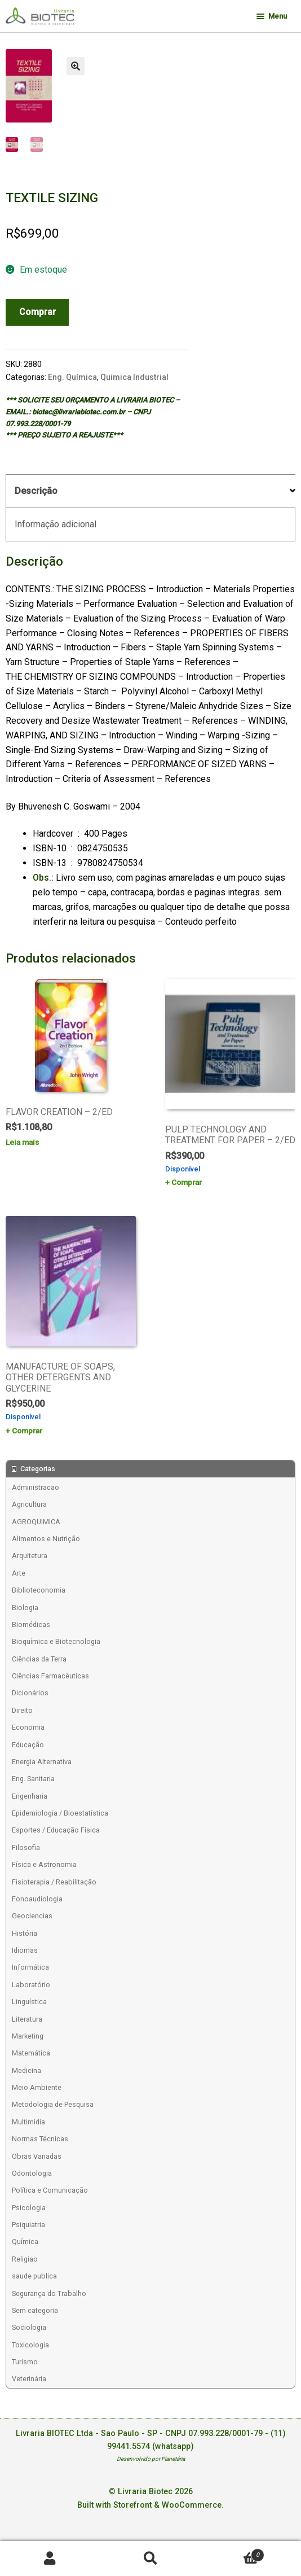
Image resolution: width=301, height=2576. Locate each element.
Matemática (31, 2053)
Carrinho (232, 2552)
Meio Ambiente (36, 2087)
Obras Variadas (36, 2156)
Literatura (27, 2019)
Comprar (37, 312)
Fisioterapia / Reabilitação (54, 1882)
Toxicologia (30, 2345)
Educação (28, 1744)
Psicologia (29, 2207)
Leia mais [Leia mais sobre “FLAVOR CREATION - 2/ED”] (22, 1142)
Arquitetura (29, 1555)
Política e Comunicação (50, 2190)
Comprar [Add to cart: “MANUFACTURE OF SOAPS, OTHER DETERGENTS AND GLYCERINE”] (27, 1430)
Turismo (25, 2362)
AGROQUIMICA (36, 1521)
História (24, 1933)
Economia (28, 1727)
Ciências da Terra (39, 1659)
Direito (22, 1710)
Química (25, 2241)
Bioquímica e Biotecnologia (56, 1641)
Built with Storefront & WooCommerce (149, 2505)
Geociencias (32, 1916)
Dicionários (30, 1693)
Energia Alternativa (42, 1761)
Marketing (27, 2036)
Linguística (29, 2001)
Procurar (150, 2559)
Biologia (25, 1607)
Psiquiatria (28, 2224)
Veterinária (29, 2378)
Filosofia (26, 1847)
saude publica (34, 2276)
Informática (30, 1967)
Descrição (36, 491)
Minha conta (50, 2559)
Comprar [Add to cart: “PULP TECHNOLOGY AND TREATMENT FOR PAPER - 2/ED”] (186, 1182)
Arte (18, 1573)
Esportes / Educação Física (56, 1830)
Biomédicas (31, 1624)
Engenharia (29, 1796)
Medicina (26, 2070)
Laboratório (31, 1984)
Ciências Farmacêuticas (50, 1676)
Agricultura (29, 1504)
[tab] (150, 491)
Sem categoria (35, 2310)
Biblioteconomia (38, 1590)
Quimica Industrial (134, 377)
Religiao (25, 2259)
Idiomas (25, 1950)
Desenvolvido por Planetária (151, 2459)
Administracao (35, 1487)
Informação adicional (55, 524)
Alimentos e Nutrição (46, 1538)
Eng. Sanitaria (33, 1778)
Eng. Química (72, 377)
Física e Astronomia (44, 1864)
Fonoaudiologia (37, 1899)
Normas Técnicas (40, 2139)
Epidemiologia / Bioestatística (60, 1813)
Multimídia (28, 2122)
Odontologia (32, 2173)
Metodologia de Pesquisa (53, 2104)
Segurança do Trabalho (49, 2293)
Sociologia (29, 2327)
